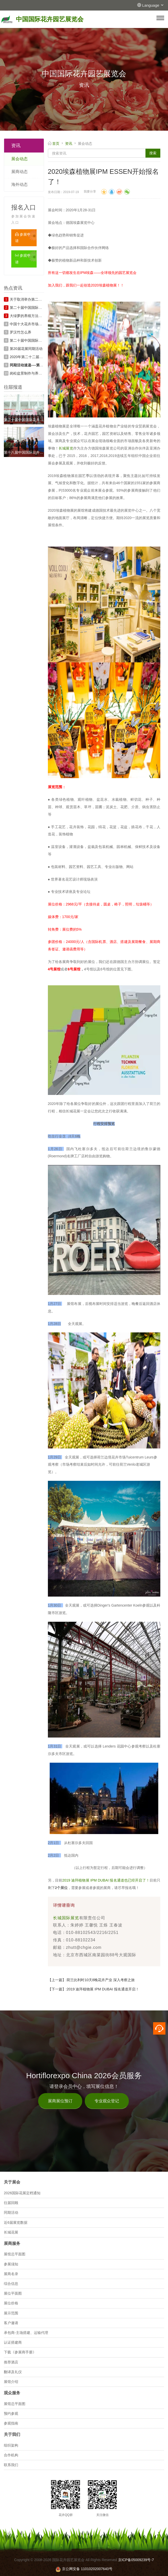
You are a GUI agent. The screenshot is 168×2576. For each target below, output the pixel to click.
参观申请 (22, 258)
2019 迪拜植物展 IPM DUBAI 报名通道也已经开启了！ (106, 1880)
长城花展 (11, 2232)
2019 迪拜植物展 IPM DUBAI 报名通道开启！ (103, 1989)
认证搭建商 (13, 2342)
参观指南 (11, 2423)
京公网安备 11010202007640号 (84, 2569)
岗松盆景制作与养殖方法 (29, 373)
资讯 (68, 143)
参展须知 (11, 2264)
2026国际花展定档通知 (22, 2193)
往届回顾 (11, 2203)
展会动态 (19, 159)
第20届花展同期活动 (26, 349)
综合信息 (11, 2284)
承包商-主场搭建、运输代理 (26, 2333)
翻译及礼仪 (13, 2372)
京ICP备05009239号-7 (136, 2560)
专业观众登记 (106, 2100)
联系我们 (11, 2465)
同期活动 (11, 2212)
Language (153, 5)
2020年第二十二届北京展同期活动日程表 (42, 357)
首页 (55, 143)
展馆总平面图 (14, 2254)
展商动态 (19, 171)
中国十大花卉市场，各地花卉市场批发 (40, 324)
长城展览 (66, 448)
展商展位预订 (60, 2100)
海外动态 (19, 184)
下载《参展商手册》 (20, 2352)
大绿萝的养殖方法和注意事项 (33, 316)
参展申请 (22, 237)
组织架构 (11, 2445)
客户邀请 (11, 2323)
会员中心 (72, 2085)
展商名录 (11, 2274)
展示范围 (11, 2313)
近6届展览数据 (15, 2222)
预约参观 (11, 2413)
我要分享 (90, 191)
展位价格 (11, 2303)
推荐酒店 (11, 2362)
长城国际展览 (66, 1918)
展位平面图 (13, 2293)
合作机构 (11, 2455)
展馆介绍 (11, 2382)
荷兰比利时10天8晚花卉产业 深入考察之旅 (100, 1980)
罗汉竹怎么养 (20, 332)
